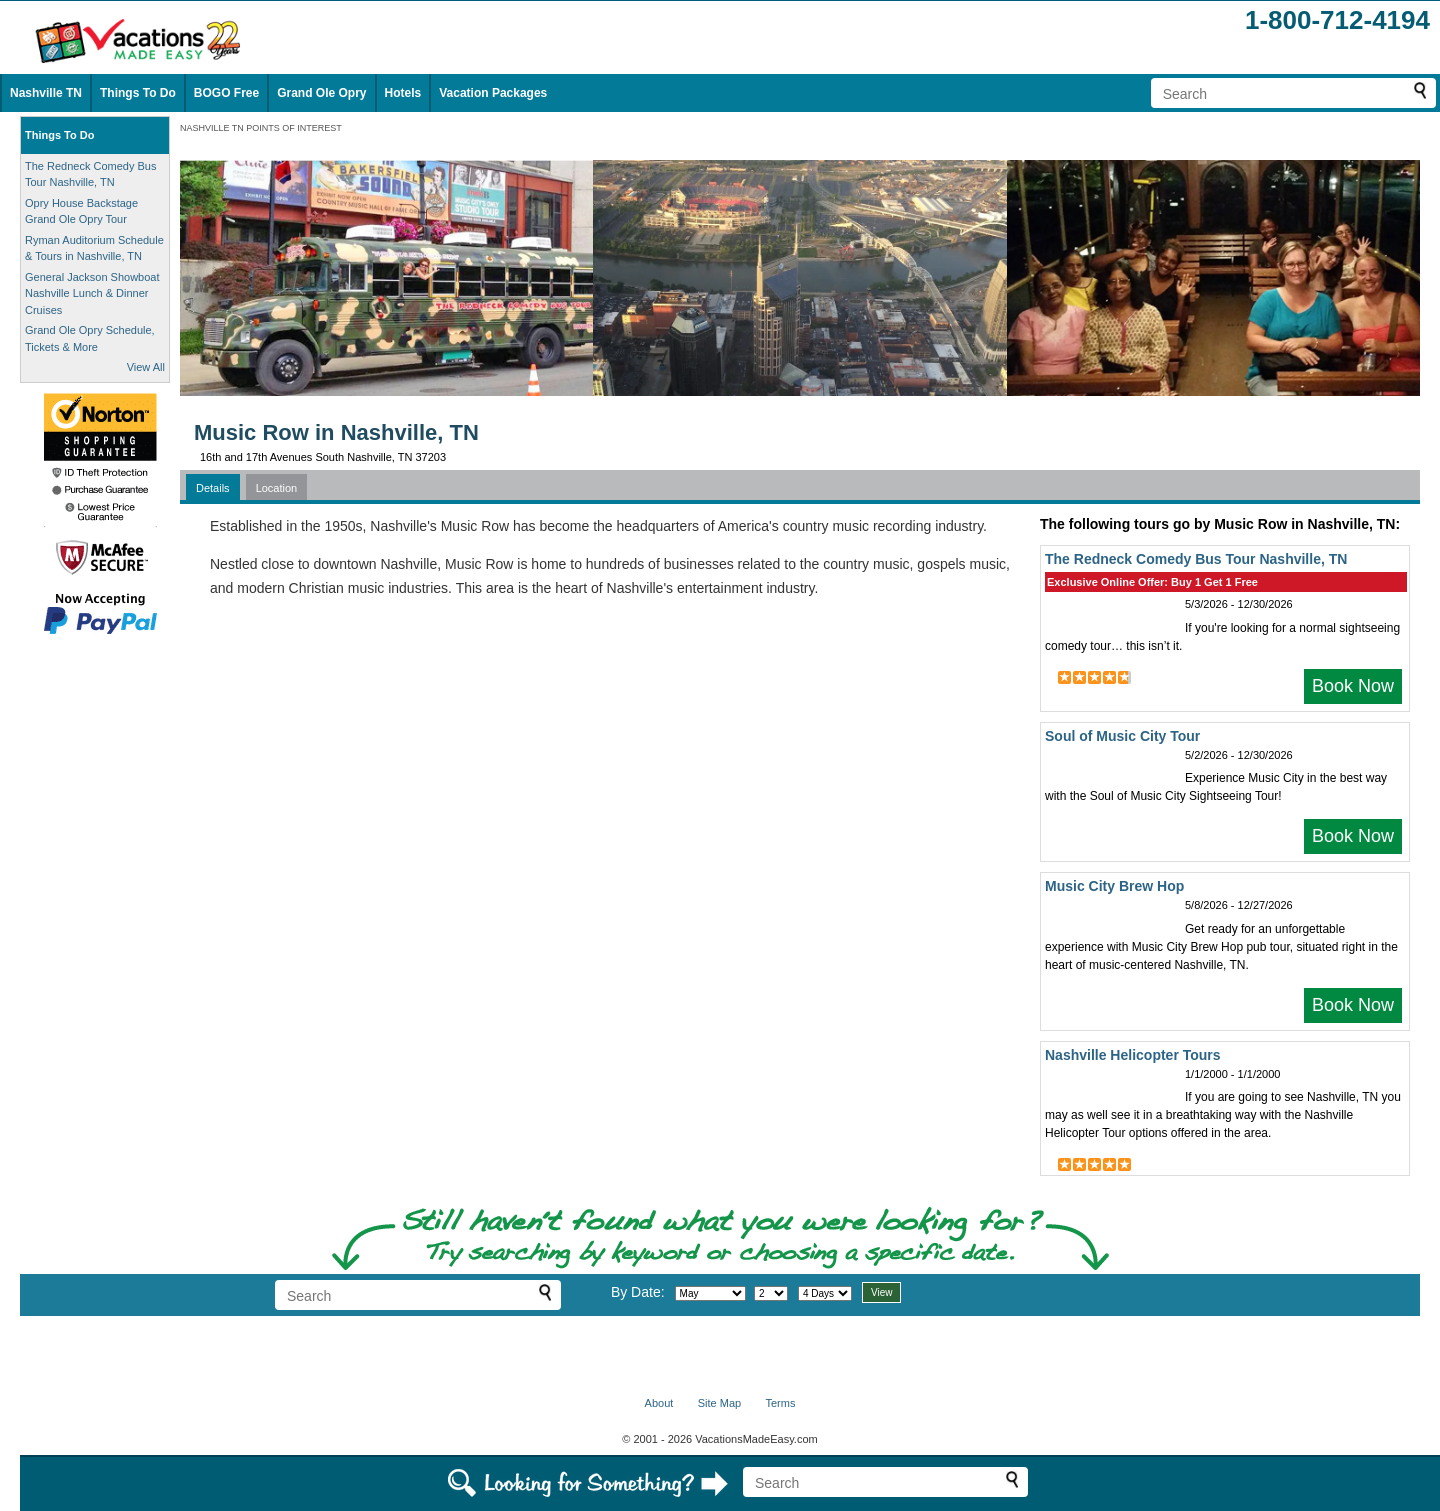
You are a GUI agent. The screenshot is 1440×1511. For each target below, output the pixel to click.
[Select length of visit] (825, 1293)
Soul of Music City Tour (1122, 736)
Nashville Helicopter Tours (1133, 1055)
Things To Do (138, 93)
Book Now (1353, 686)
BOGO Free (226, 93)
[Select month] (710, 1293)
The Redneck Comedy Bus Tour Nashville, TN (1196, 559)
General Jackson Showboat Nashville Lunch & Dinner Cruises (92, 293)
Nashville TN (46, 93)
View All (146, 367)
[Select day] (771, 1293)
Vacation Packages (493, 93)
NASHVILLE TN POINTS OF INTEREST (261, 128)
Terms (780, 1403)
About (659, 1403)
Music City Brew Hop (1114, 886)
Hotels (403, 93)
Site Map (719, 1403)
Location (277, 488)
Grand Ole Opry (321, 93)
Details (213, 488)
